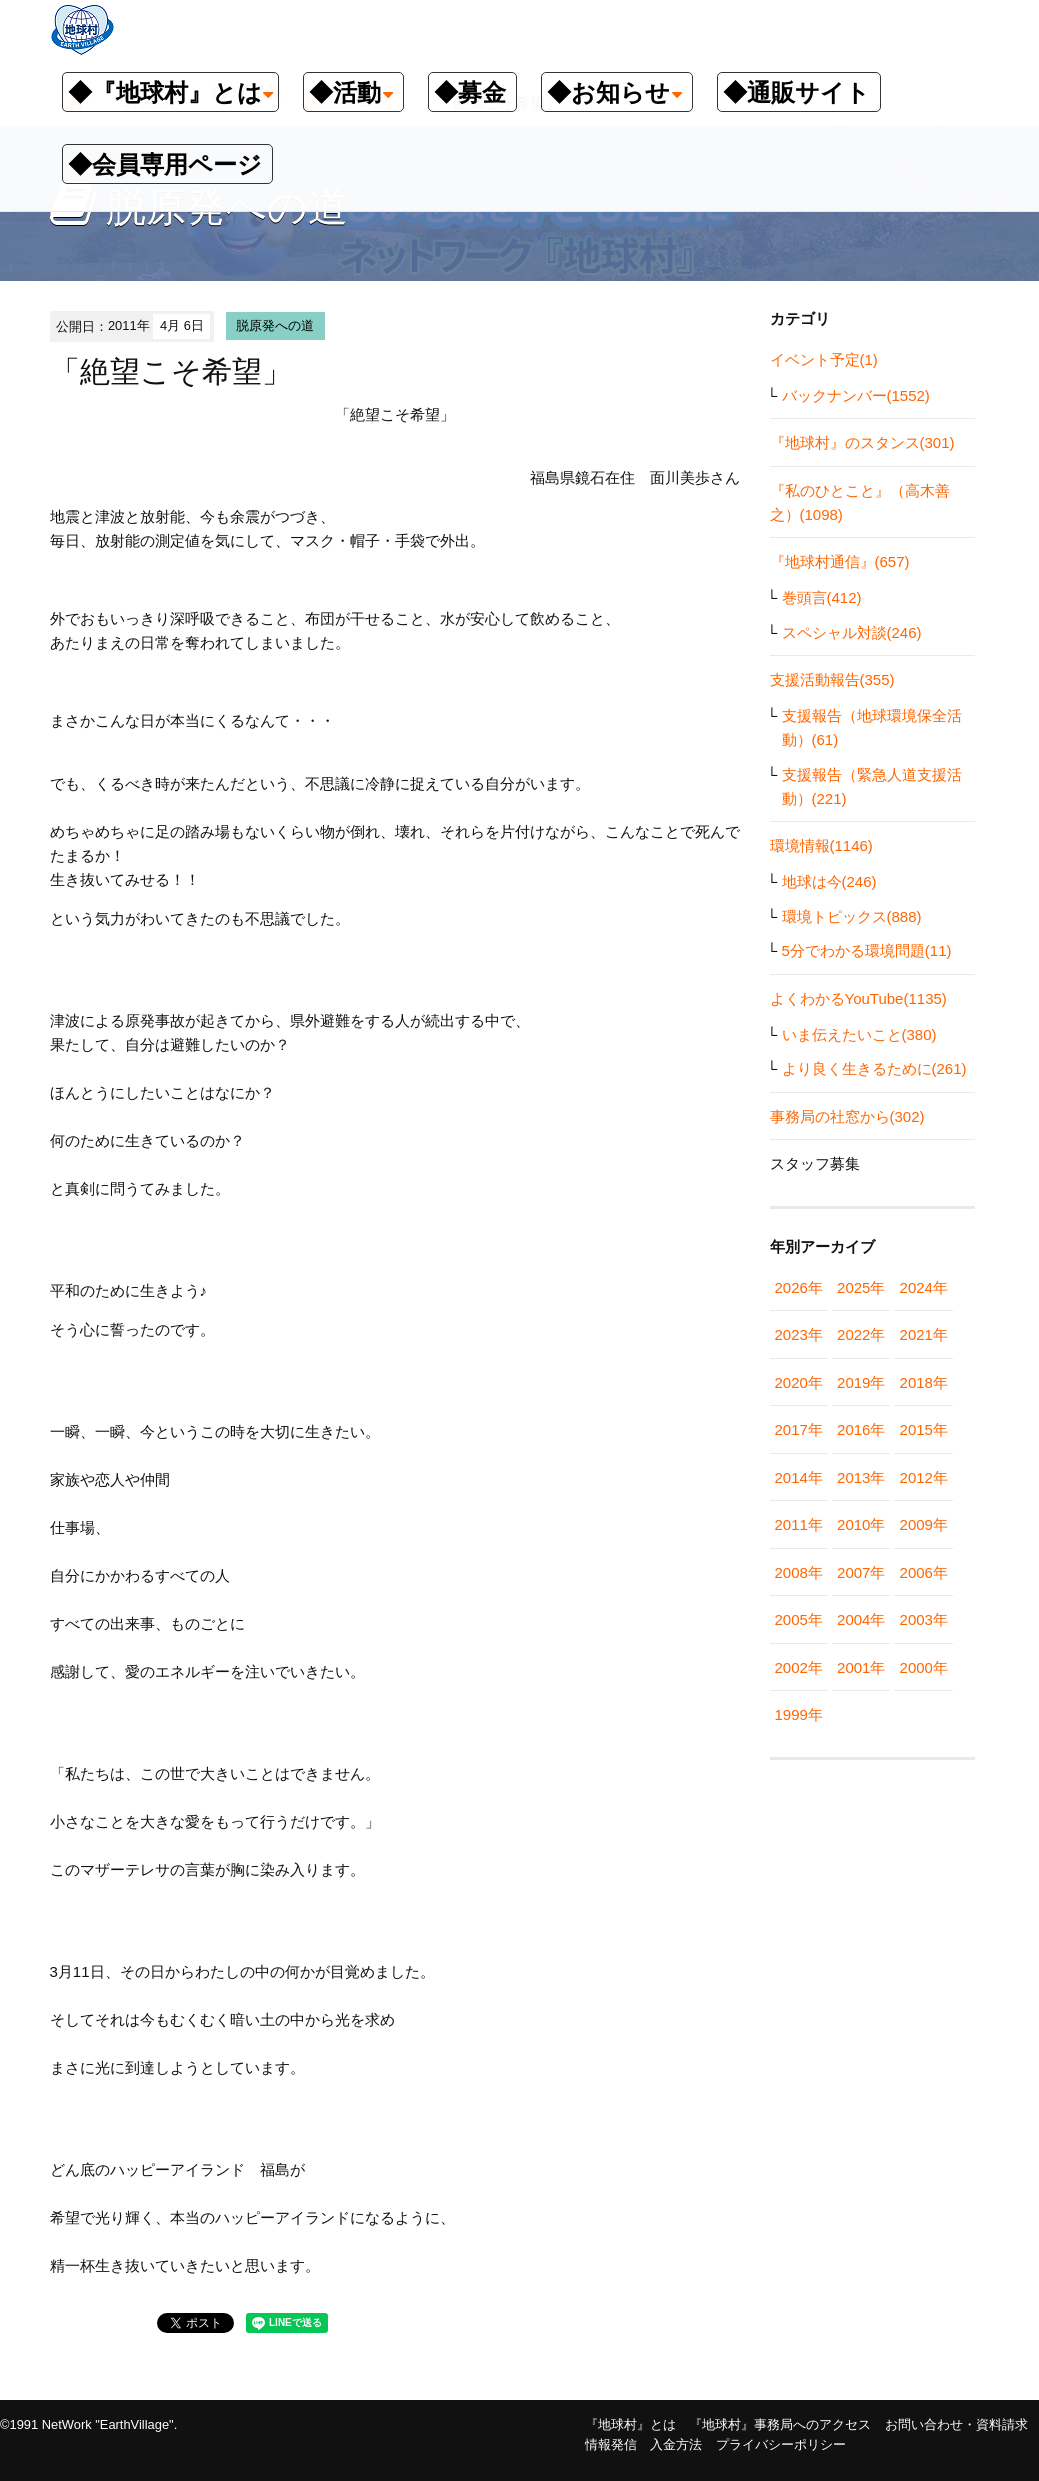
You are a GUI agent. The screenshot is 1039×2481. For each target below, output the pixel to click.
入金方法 (676, 2444)
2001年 (861, 1667)
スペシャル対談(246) (852, 632)
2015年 (924, 1429)
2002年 (799, 1667)
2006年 (924, 1572)
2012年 (924, 1477)
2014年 (799, 1477)
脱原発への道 (275, 325)
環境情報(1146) (821, 845)
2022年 (861, 1334)
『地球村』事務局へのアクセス (780, 2424)
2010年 (861, 1524)
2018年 (924, 1382)
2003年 (924, 1619)
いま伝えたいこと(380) (859, 1034)
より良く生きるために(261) (874, 1068)
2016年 (861, 1429)
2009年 (924, 1524)
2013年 (861, 1477)
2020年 (799, 1382)
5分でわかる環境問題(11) (867, 950)
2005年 (799, 1619)
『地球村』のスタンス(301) (862, 442)
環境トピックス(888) (852, 916)
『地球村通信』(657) (840, 561)
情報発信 (611, 2444)
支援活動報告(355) (832, 679)
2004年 (861, 1619)
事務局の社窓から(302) (847, 1116)
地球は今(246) (829, 881)
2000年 (924, 1667)
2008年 (799, 1572)
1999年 (799, 1714)
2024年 (924, 1287)
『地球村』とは (630, 2424)
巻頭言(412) (822, 597)
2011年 (799, 1524)
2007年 (861, 1572)
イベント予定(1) (824, 359)
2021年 (924, 1334)
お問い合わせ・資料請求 (956, 2424)
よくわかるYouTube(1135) (858, 998)
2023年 (799, 1334)
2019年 (861, 1382)
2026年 (799, 1287)
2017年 (799, 1429)
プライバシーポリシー (781, 2444)
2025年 (861, 1287)
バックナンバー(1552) (856, 395)
